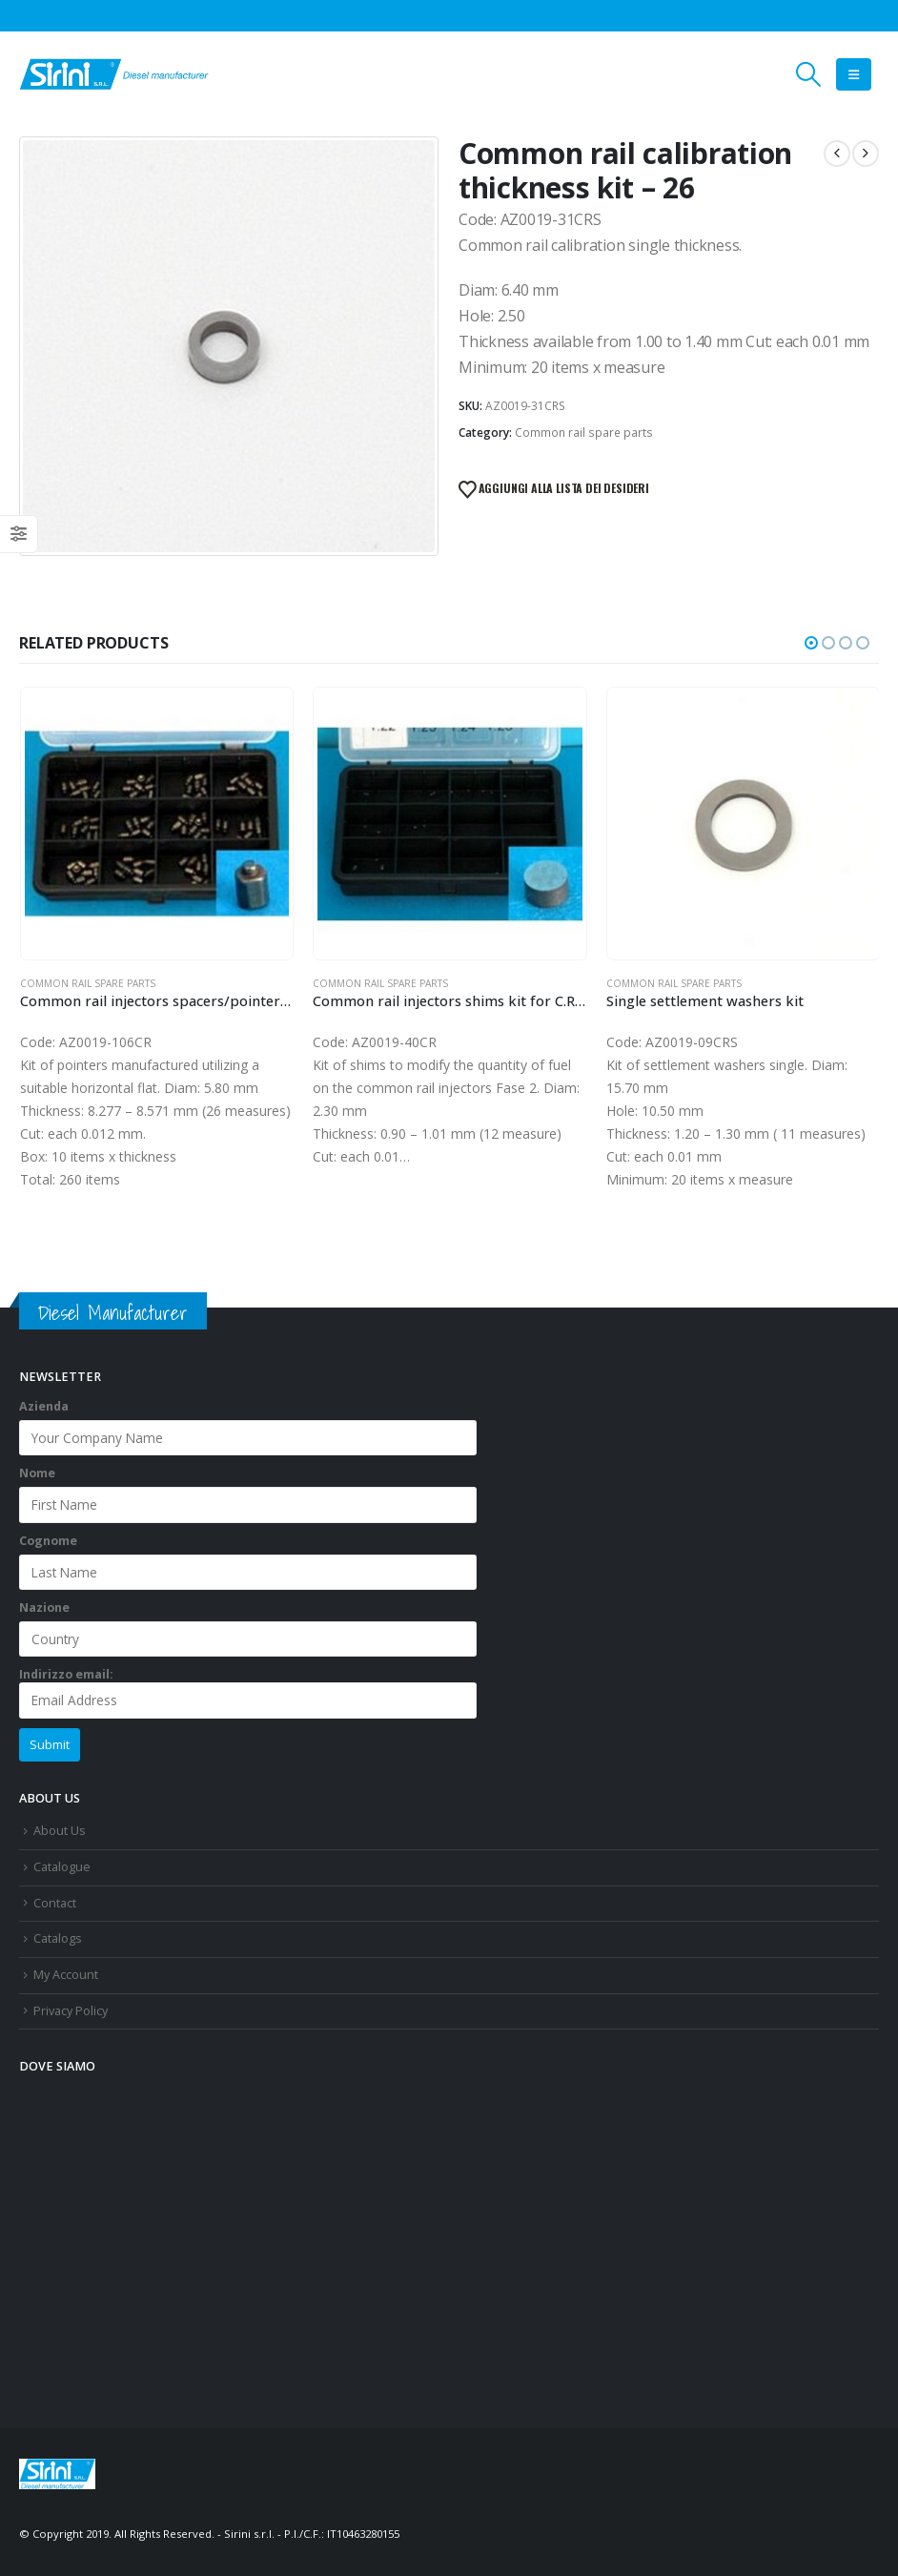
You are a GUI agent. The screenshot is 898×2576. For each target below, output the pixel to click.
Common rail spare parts (584, 432)
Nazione (44, 1607)
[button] (809, 74)
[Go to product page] (157, 824)
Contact (54, 1903)
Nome (37, 1473)
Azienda (44, 1406)
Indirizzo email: (248, 1693)
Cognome (48, 1541)
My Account (65, 1975)
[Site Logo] (114, 74)
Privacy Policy (70, 2011)
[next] (865, 153)
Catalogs (57, 1938)
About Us (59, 1832)
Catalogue (62, 1867)
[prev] (837, 153)
